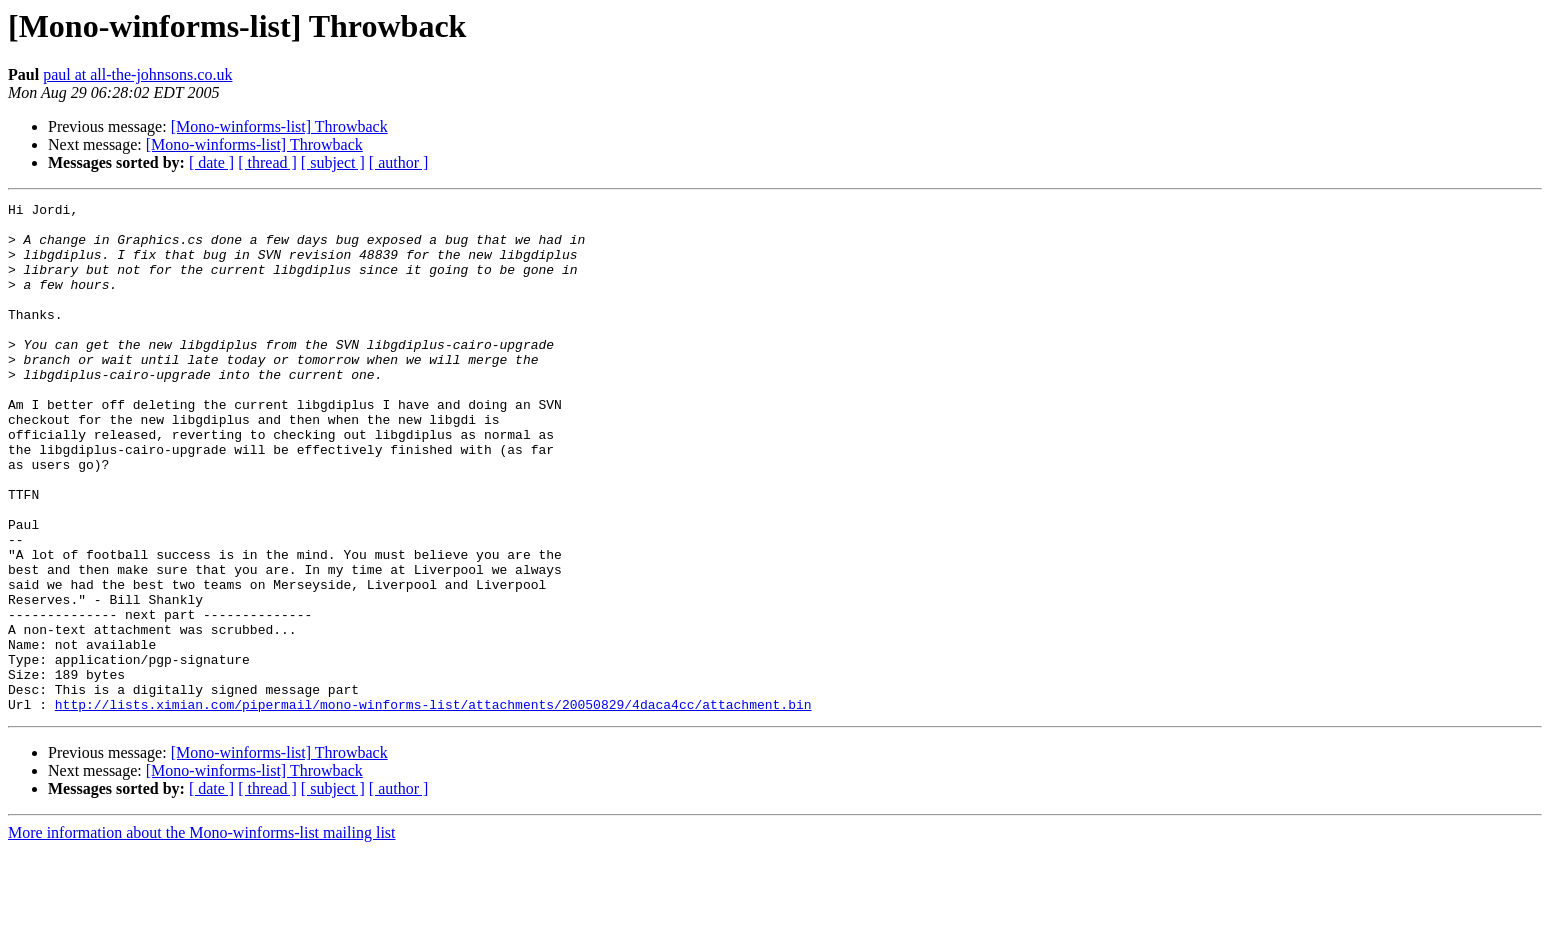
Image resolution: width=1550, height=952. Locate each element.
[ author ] (399, 162)
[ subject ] (333, 162)
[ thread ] (267, 162)
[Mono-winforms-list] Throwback (279, 126)
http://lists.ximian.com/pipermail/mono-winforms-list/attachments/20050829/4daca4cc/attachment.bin (433, 806)
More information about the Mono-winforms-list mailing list (202, 934)
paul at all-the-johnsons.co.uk (137, 74)
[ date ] (211, 162)
